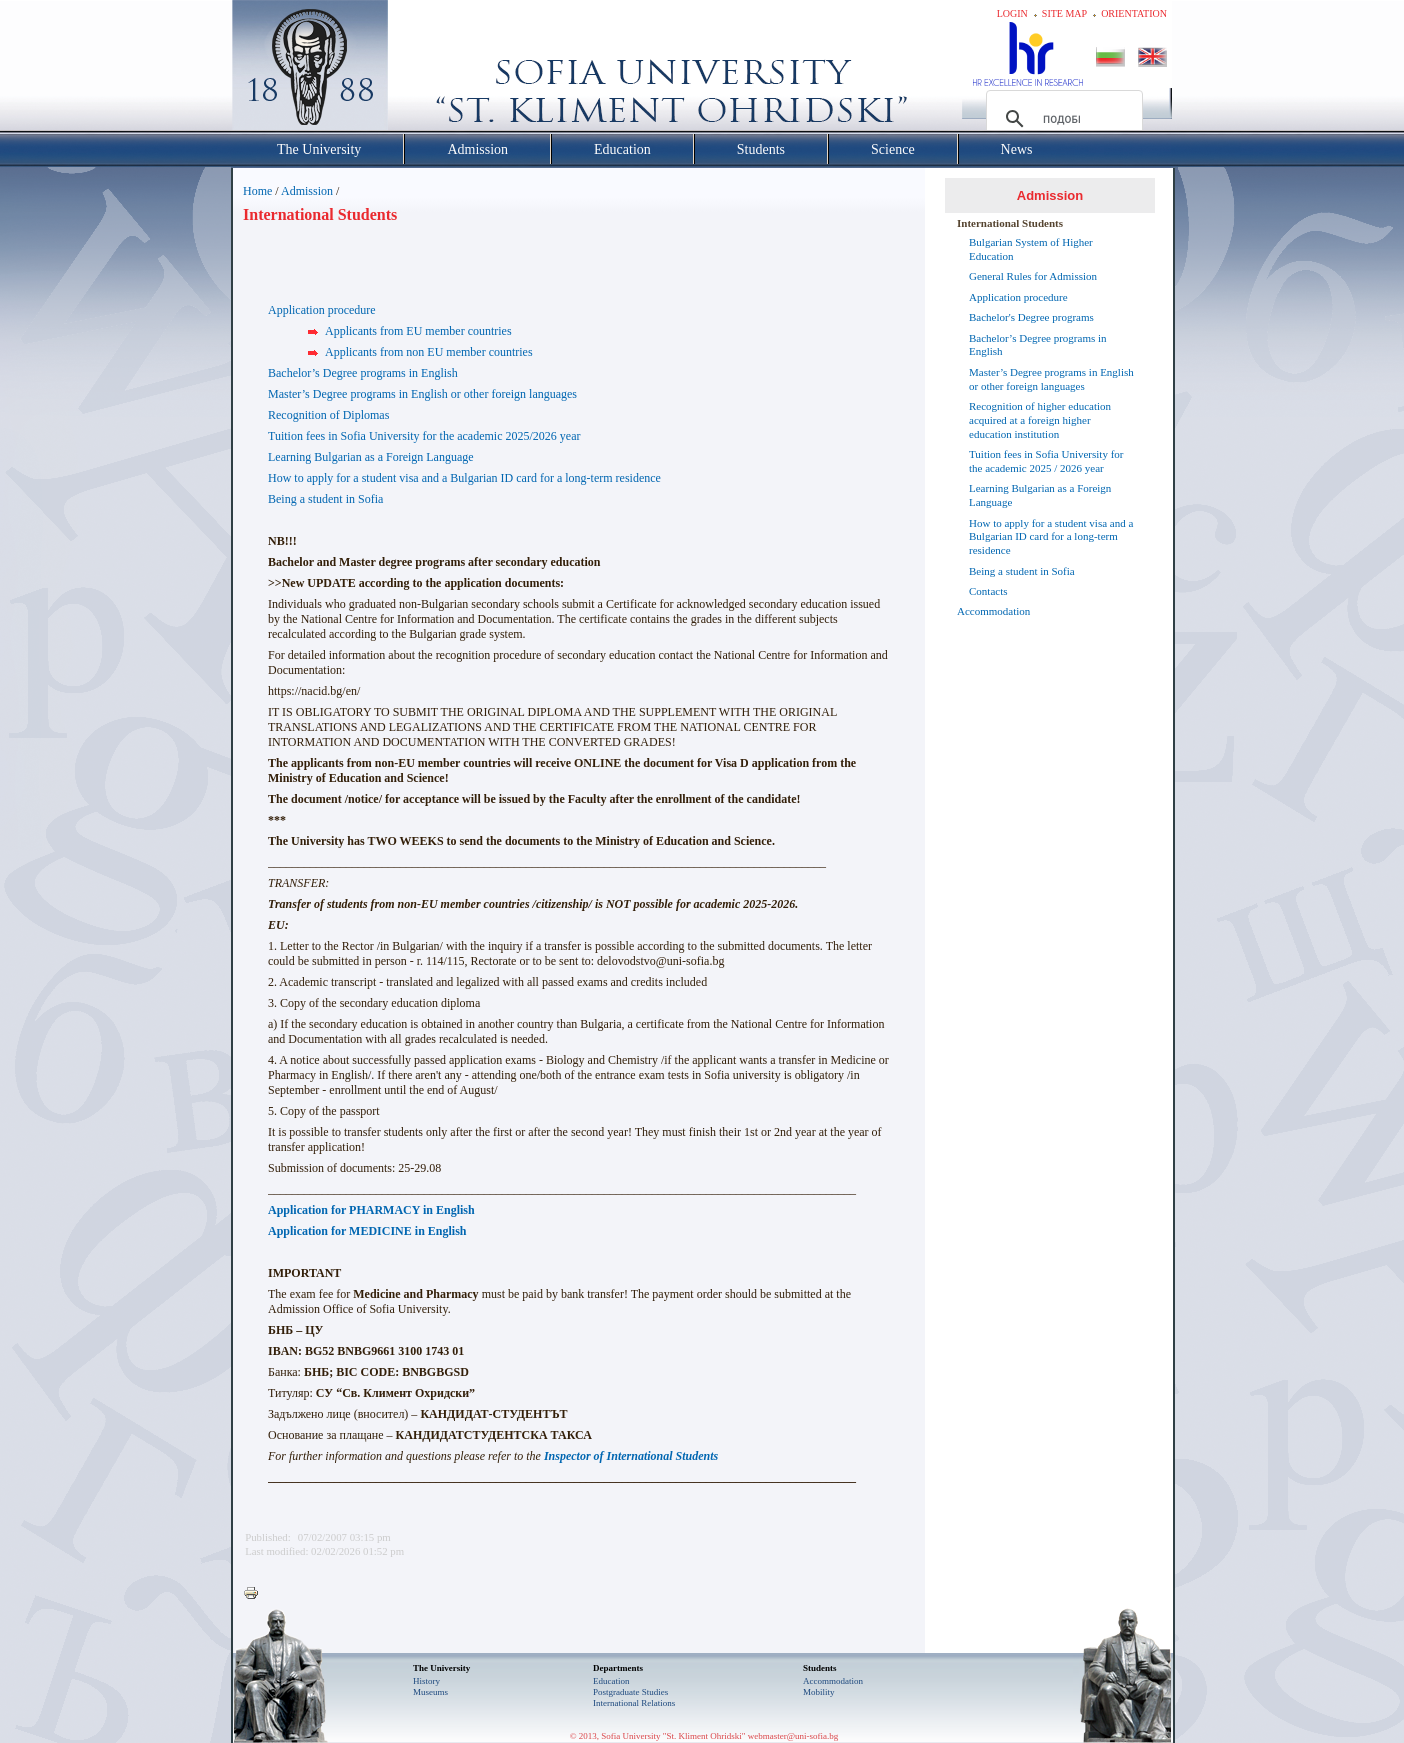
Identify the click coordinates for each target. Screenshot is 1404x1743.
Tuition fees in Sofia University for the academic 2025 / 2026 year (1046, 461)
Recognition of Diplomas (328, 415)
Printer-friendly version (256, 1594)
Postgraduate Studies (630, 1692)
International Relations (634, 1703)
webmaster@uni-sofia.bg (793, 1736)
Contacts (988, 591)
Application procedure (1018, 297)
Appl (280, 310)
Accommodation (993, 611)
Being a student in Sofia (325, 499)
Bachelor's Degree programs (1031, 317)
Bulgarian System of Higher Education (1031, 249)
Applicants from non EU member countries (429, 352)
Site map (1064, 13)
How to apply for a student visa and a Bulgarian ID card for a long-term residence (464, 478)
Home (257, 191)
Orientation (1134, 13)
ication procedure (334, 310)
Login (1012, 13)
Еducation (611, 1681)
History (426, 1681)
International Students (1010, 223)
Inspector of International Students (631, 1456)
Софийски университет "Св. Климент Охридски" (423, 70)
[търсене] (1061, 119)
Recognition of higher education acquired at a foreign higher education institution (1040, 420)
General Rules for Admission (1033, 276)
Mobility (819, 1692)
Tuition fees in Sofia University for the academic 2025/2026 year (424, 436)
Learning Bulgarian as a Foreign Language (371, 457)
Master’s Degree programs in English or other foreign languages (422, 394)
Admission (307, 191)
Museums (430, 1692)
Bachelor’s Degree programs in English (363, 373)
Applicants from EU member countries (418, 331)
